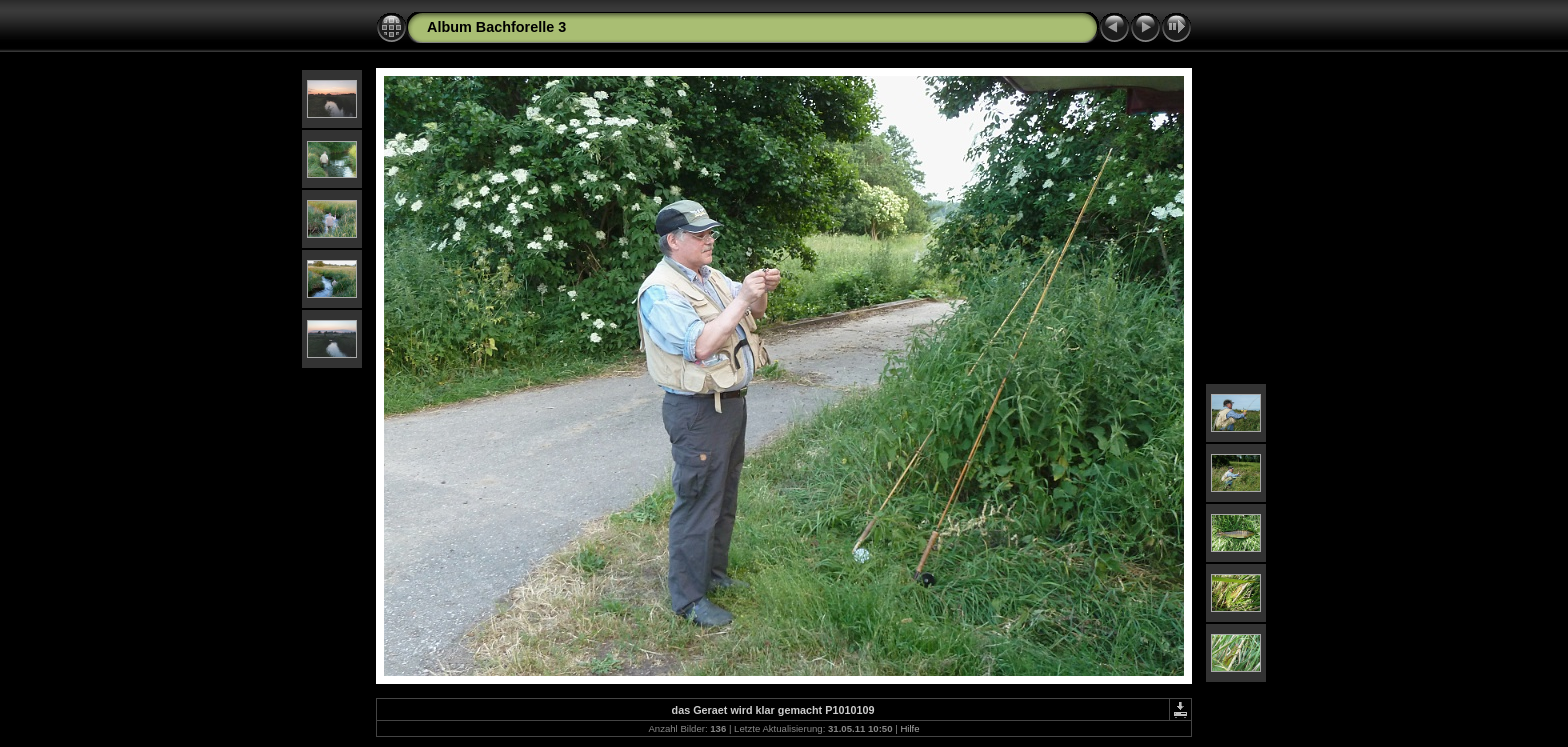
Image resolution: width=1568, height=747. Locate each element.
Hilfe (909, 728)
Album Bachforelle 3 (496, 27)
